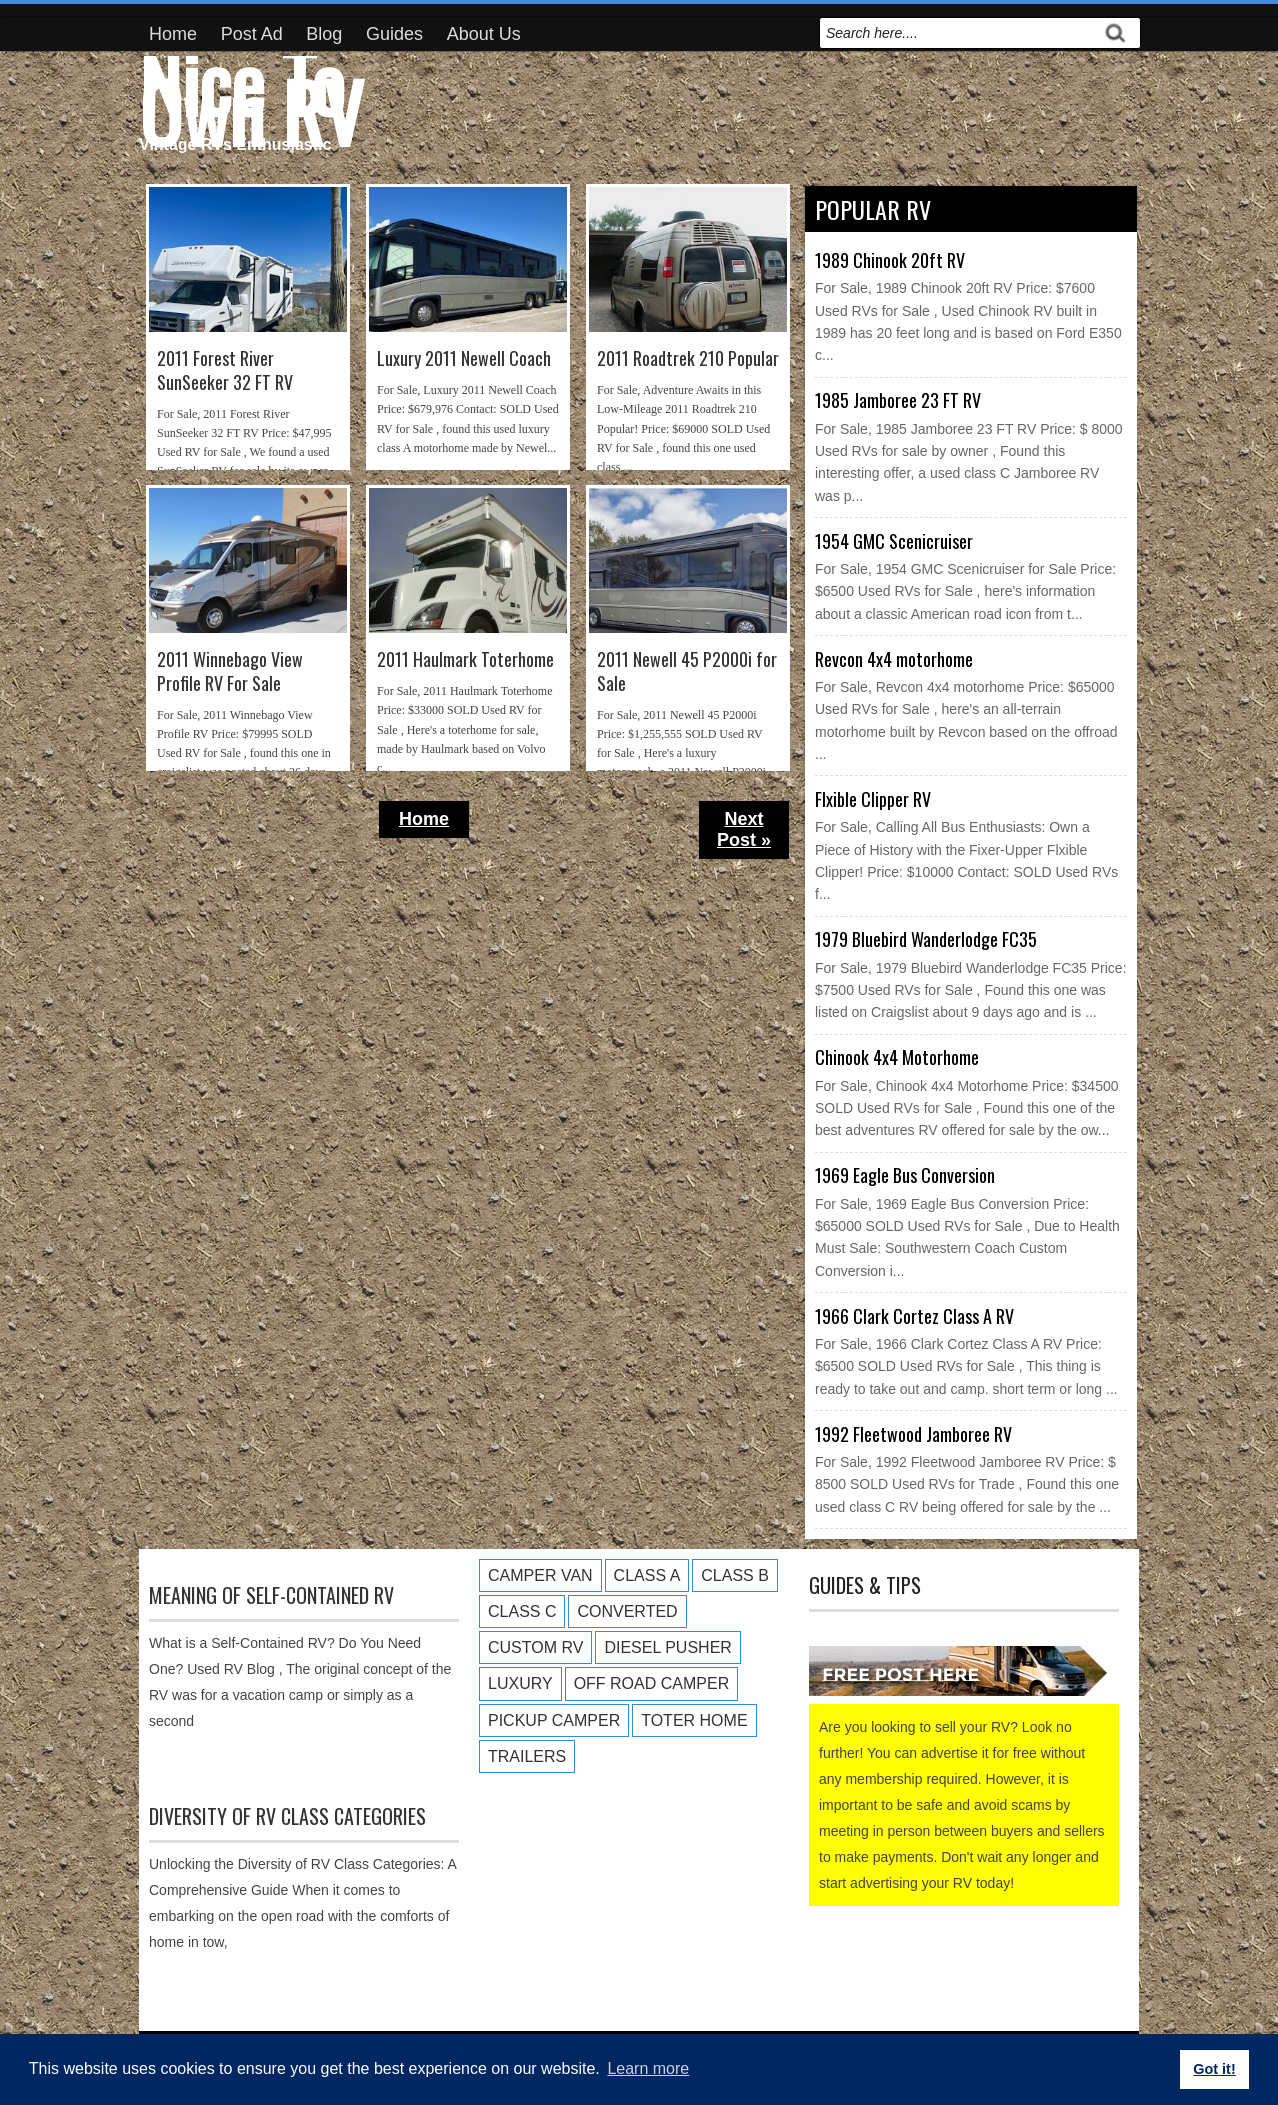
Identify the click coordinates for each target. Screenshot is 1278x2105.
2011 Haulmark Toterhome (465, 659)
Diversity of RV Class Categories (287, 1816)
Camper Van (540, 1575)
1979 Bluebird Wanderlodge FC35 (926, 939)
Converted (627, 1611)
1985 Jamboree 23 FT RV (898, 400)
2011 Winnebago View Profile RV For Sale (230, 671)
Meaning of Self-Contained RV (271, 1595)
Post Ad (252, 34)
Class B (735, 1575)
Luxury (520, 1683)
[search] (958, 33)
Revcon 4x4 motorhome (894, 659)
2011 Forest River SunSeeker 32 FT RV (225, 370)
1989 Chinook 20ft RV (890, 260)
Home (173, 34)
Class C (522, 1611)
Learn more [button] (648, 2068)
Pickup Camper (554, 1720)
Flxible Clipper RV (873, 799)
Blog (324, 34)
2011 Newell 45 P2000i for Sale (687, 671)
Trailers (527, 1756)
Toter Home (694, 1720)
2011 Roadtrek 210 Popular (688, 358)
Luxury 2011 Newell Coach (464, 358)
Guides (394, 34)
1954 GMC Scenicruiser (894, 541)
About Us (484, 34)
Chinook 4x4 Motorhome (897, 1057)
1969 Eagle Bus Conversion (905, 1175)
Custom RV (535, 1647)
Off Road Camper (652, 1683)
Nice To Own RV (251, 96)
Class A (647, 1575)
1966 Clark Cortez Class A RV (914, 1316)
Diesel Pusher (667, 1647)
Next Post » (744, 829)
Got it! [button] (1214, 2069)
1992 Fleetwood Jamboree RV (913, 1434)
